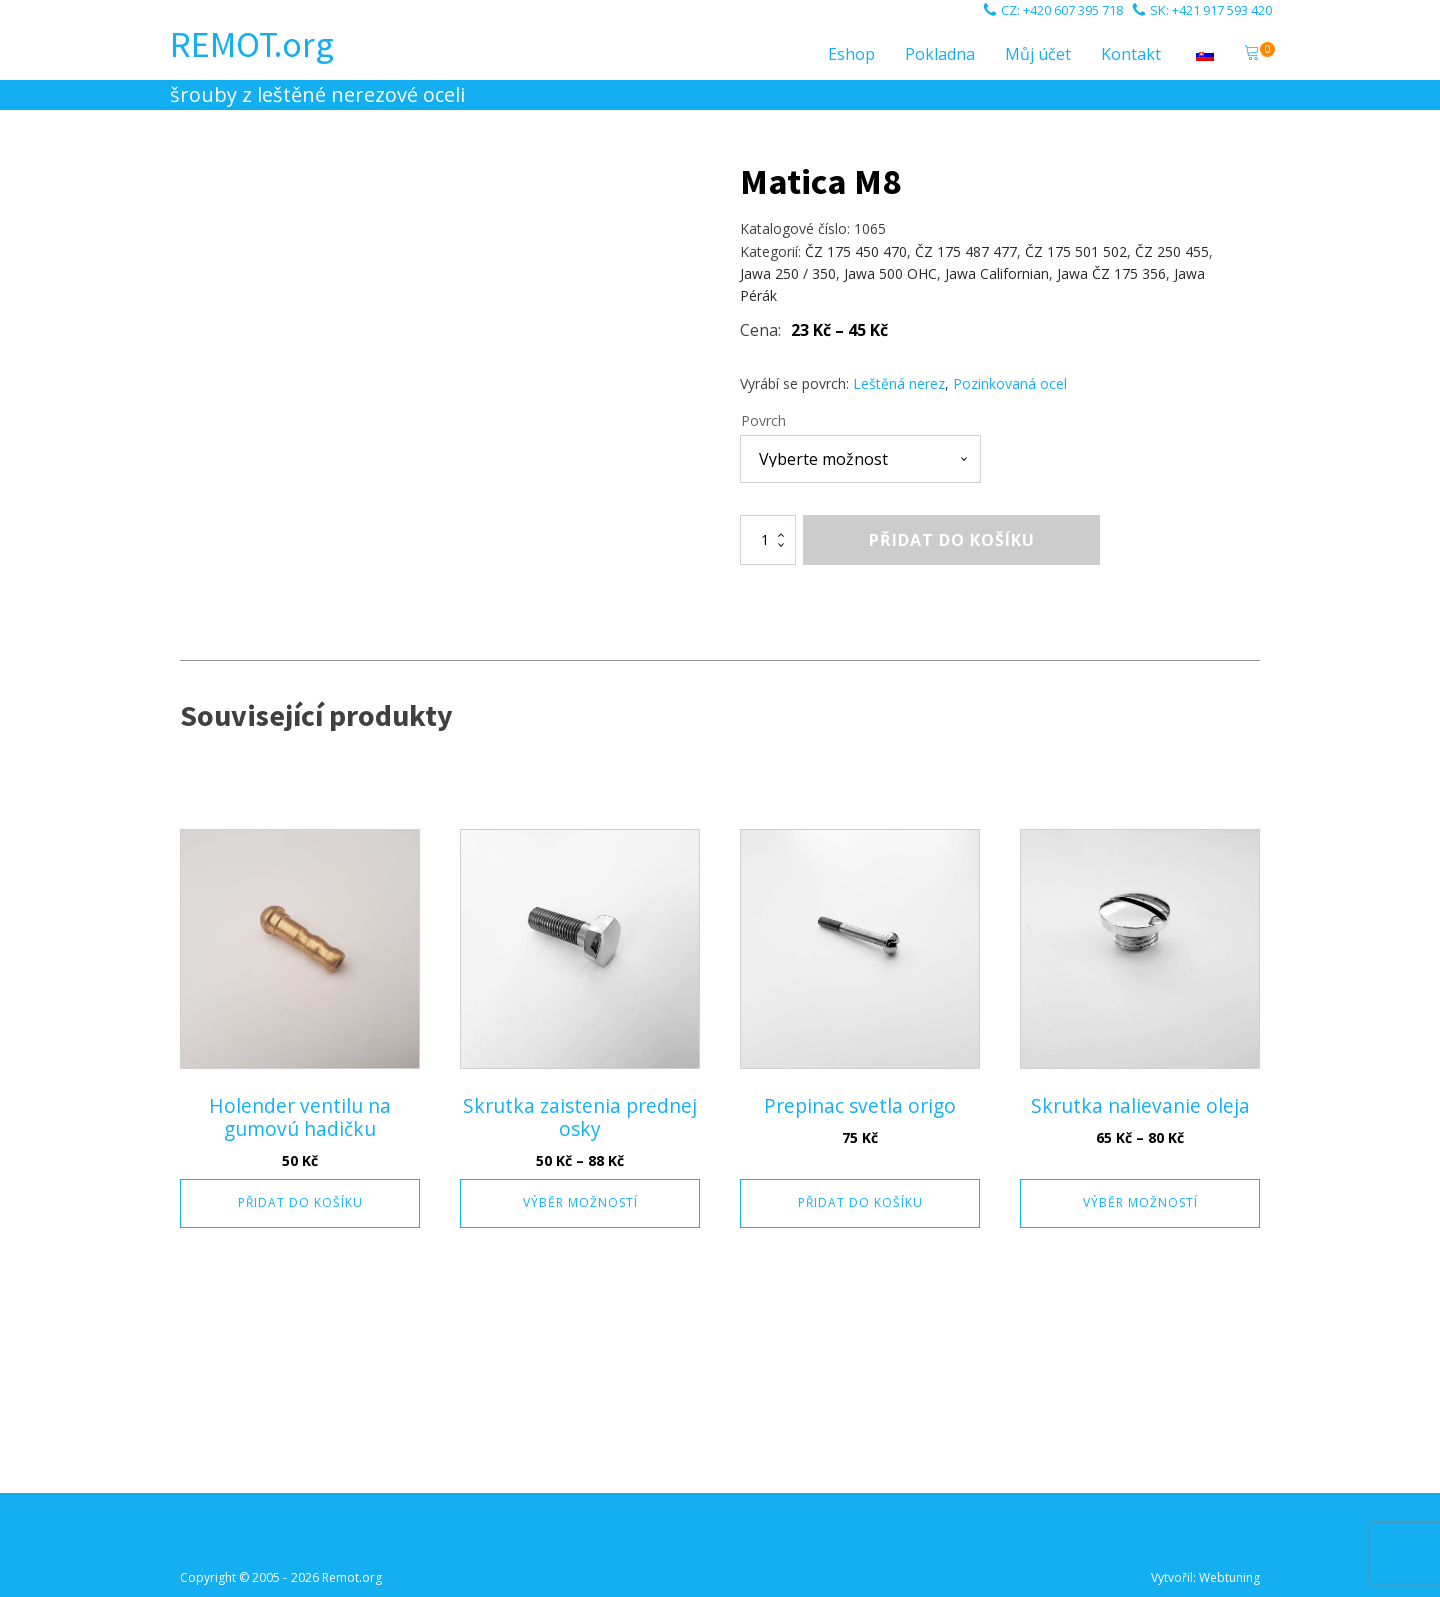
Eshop (851, 54)
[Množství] (768, 540)
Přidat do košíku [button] (300, 1202)
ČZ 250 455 (1172, 251)
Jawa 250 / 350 (788, 273)
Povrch (763, 420)
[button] (1252, 55)
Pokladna (940, 54)
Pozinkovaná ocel (1010, 383)
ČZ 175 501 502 (1076, 251)
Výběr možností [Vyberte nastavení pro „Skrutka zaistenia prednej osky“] (580, 1202)
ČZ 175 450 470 (856, 251)
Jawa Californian (997, 273)
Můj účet (1038, 54)
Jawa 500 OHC (890, 273)
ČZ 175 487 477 (966, 251)
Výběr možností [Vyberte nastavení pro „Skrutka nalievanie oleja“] (1140, 1202)
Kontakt (1131, 54)
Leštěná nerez (899, 383)
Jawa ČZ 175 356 (1111, 273)
